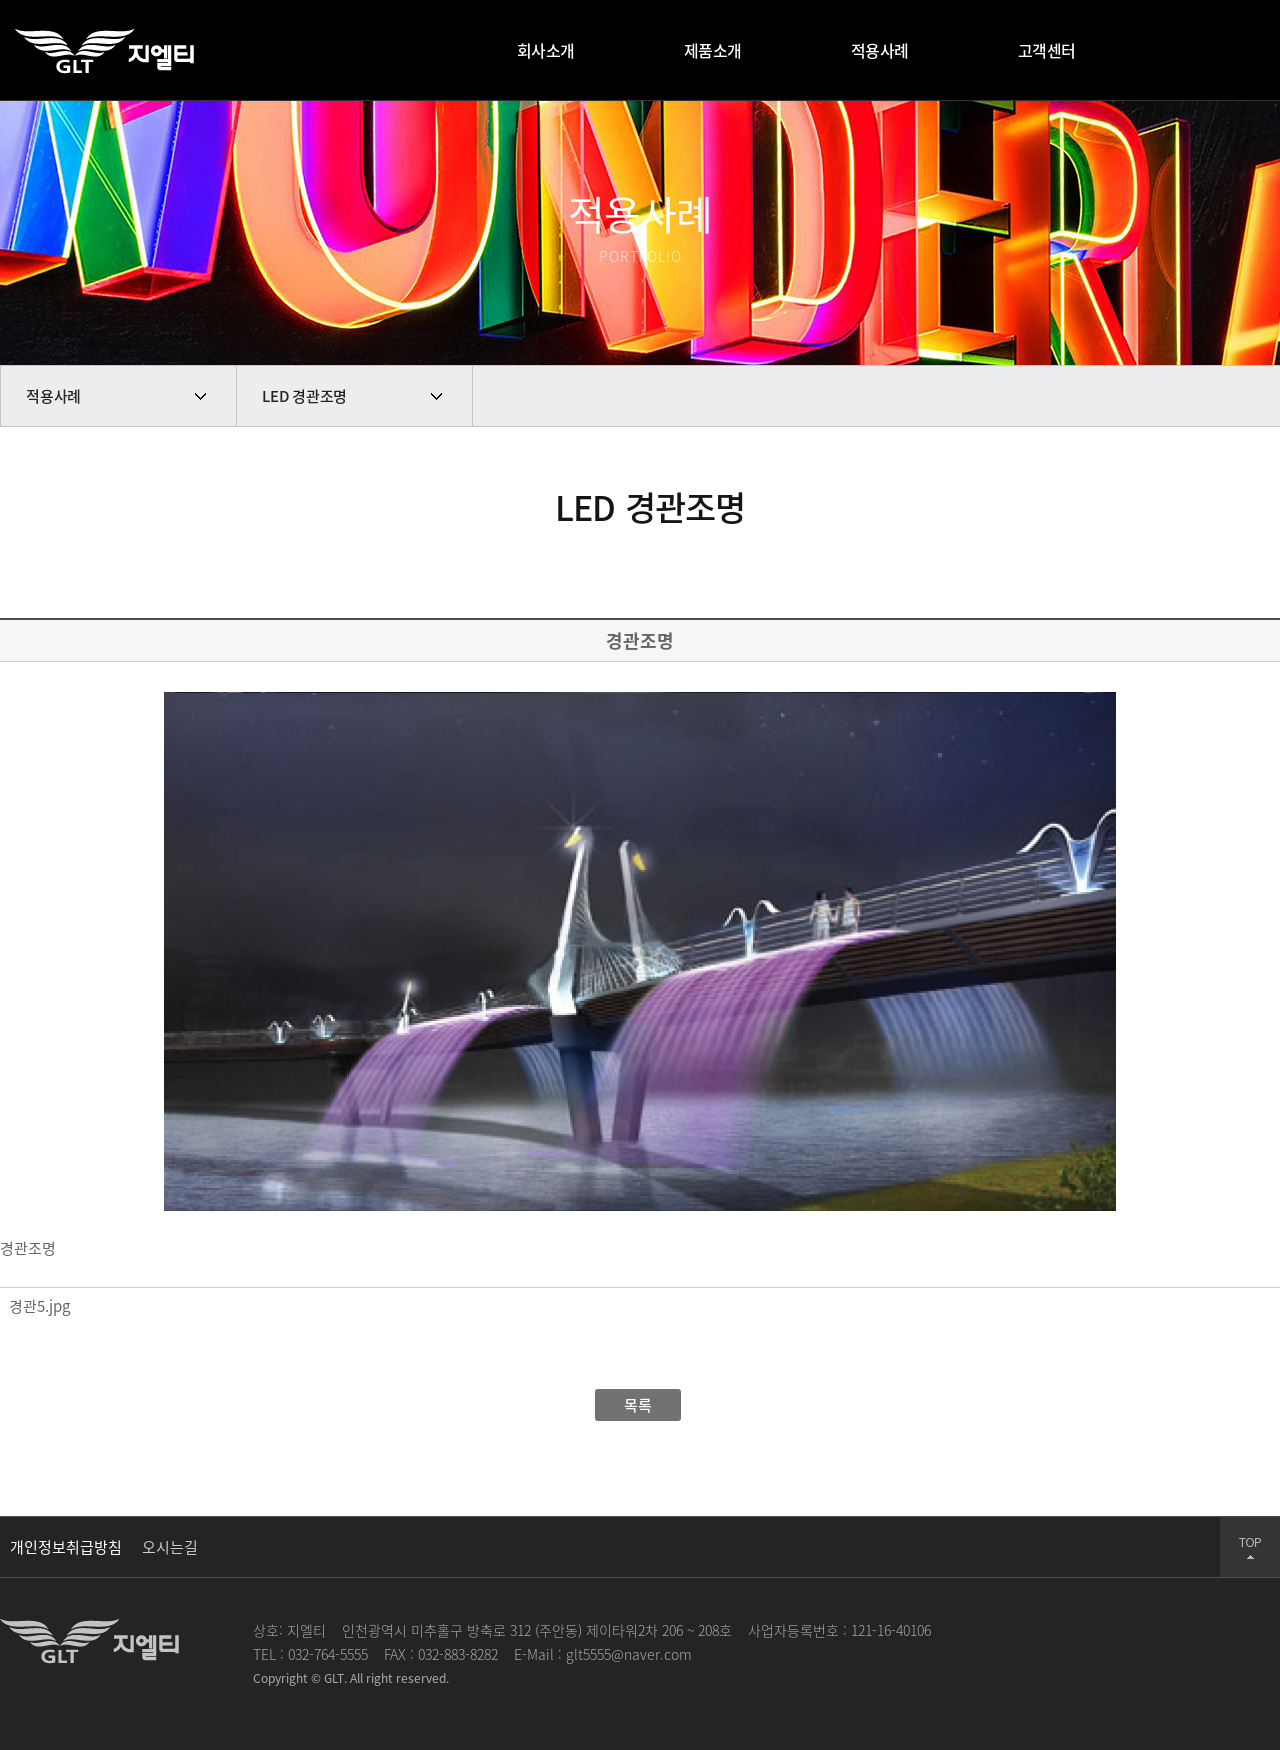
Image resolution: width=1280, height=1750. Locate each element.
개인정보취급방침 (66, 1547)
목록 (638, 1405)
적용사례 (53, 396)
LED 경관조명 (304, 396)
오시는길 (170, 1547)
